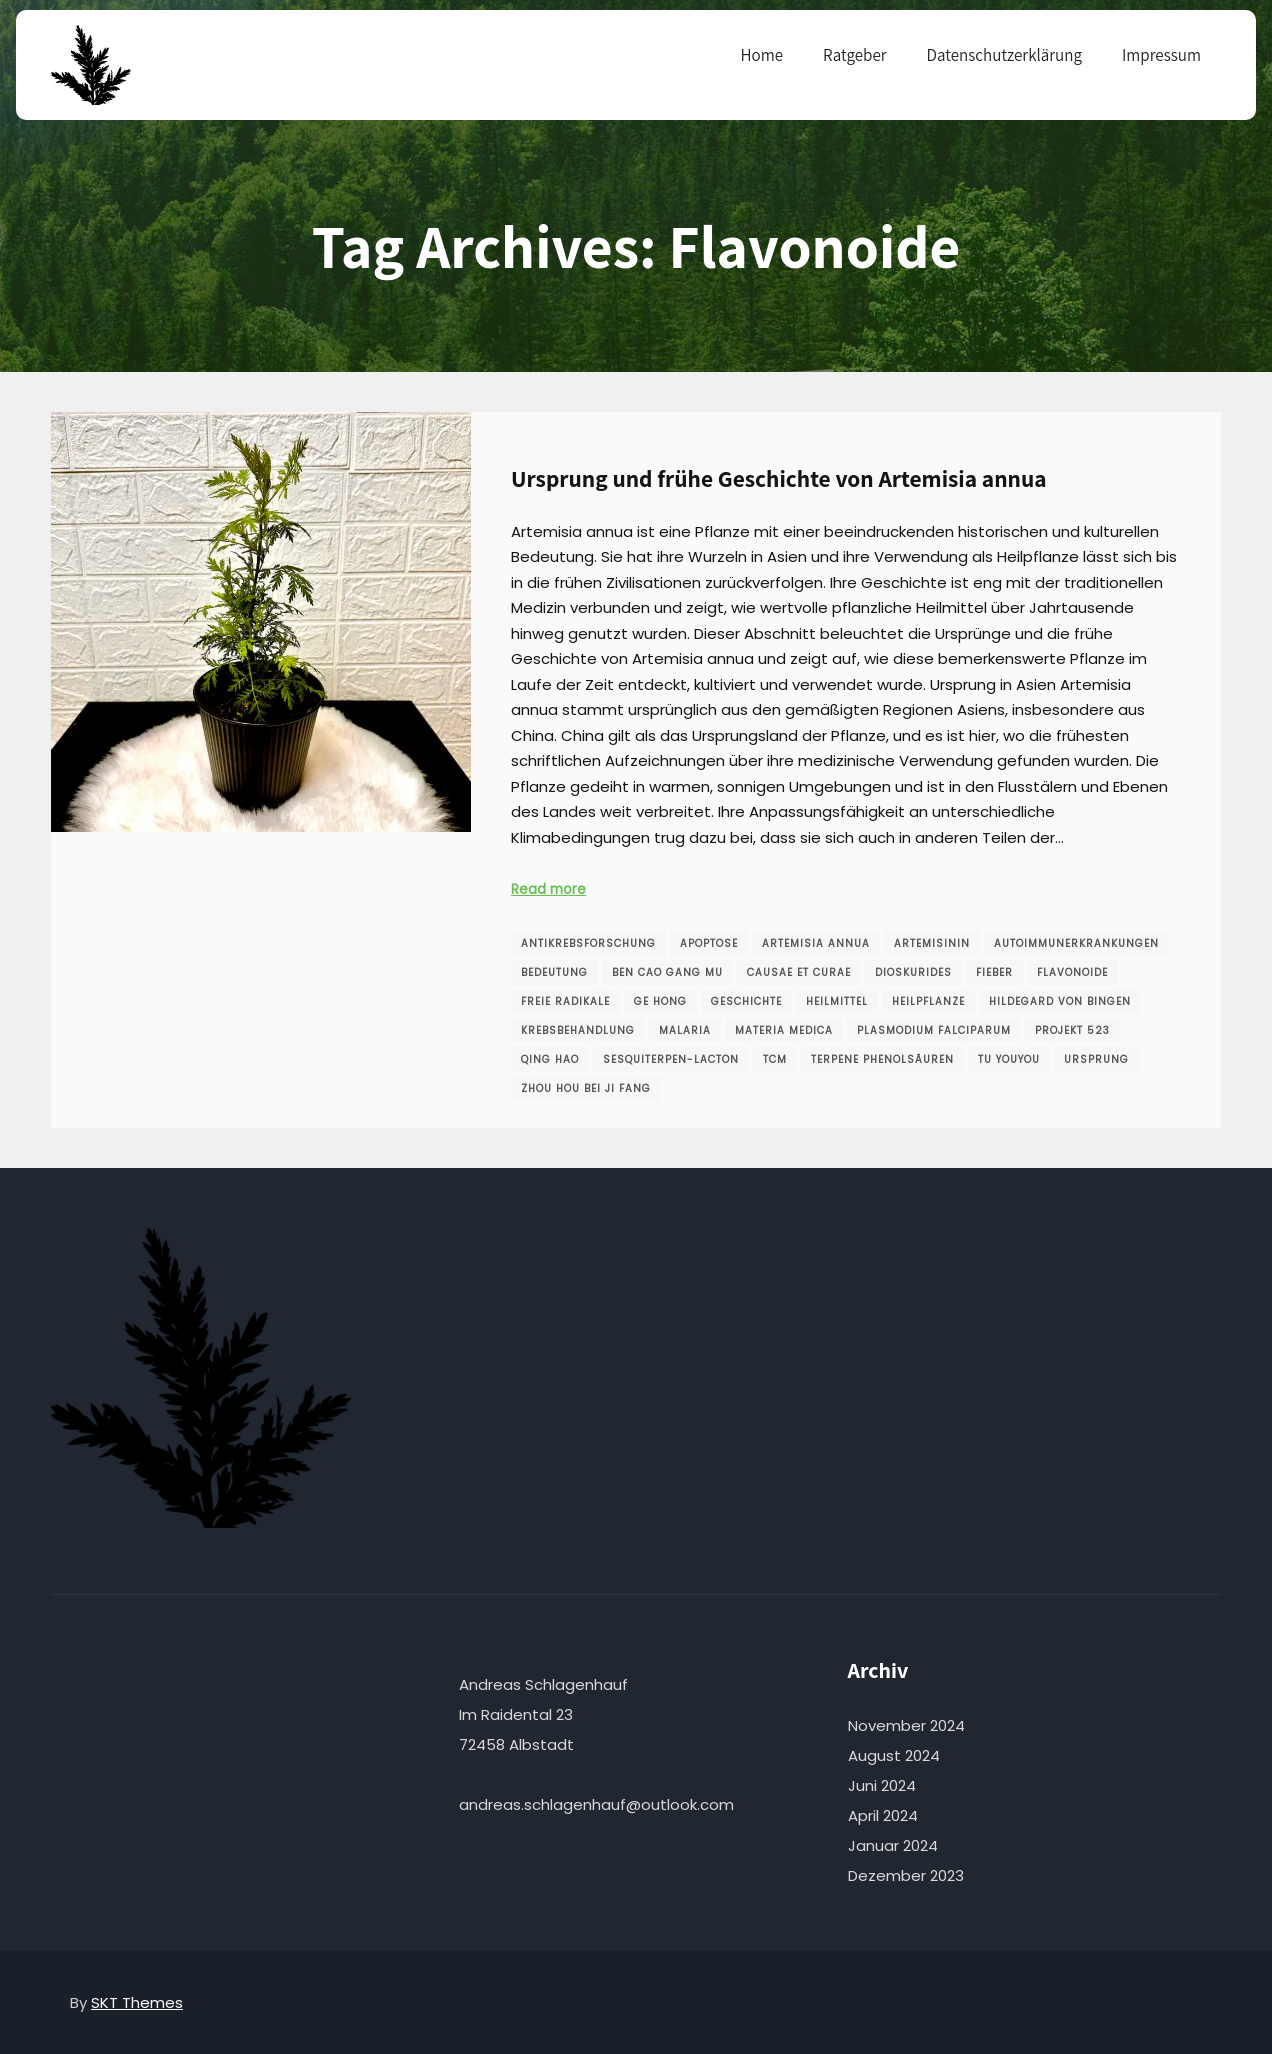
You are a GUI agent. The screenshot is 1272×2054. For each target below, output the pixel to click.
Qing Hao (550, 1059)
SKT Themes (137, 2002)
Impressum (1161, 55)
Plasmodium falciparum (934, 1030)
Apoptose (709, 943)
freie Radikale (565, 1001)
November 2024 (906, 1725)
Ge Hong (660, 1001)
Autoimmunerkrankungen (1076, 943)
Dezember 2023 (906, 1875)
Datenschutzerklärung (1004, 55)
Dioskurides (913, 972)
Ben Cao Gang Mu (667, 972)
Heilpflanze (928, 1001)
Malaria (685, 1030)
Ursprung (1096, 1059)
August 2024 (894, 1755)
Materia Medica (784, 1030)
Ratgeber (854, 55)
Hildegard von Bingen (1060, 1001)
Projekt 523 (1072, 1030)
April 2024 (883, 1815)
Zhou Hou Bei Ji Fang (586, 1088)
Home (762, 55)
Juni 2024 (882, 1785)
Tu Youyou (1009, 1059)
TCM (775, 1059)
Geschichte (746, 1001)
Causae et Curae (799, 972)
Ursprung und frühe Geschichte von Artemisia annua (779, 478)
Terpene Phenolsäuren (882, 1059)
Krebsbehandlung (578, 1030)
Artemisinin (932, 943)
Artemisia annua (816, 943)
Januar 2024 (893, 1845)
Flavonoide (1072, 972)
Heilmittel (837, 1001)
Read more (548, 889)
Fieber (994, 972)
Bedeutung (554, 972)
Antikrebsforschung (588, 943)
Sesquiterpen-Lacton (671, 1059)
